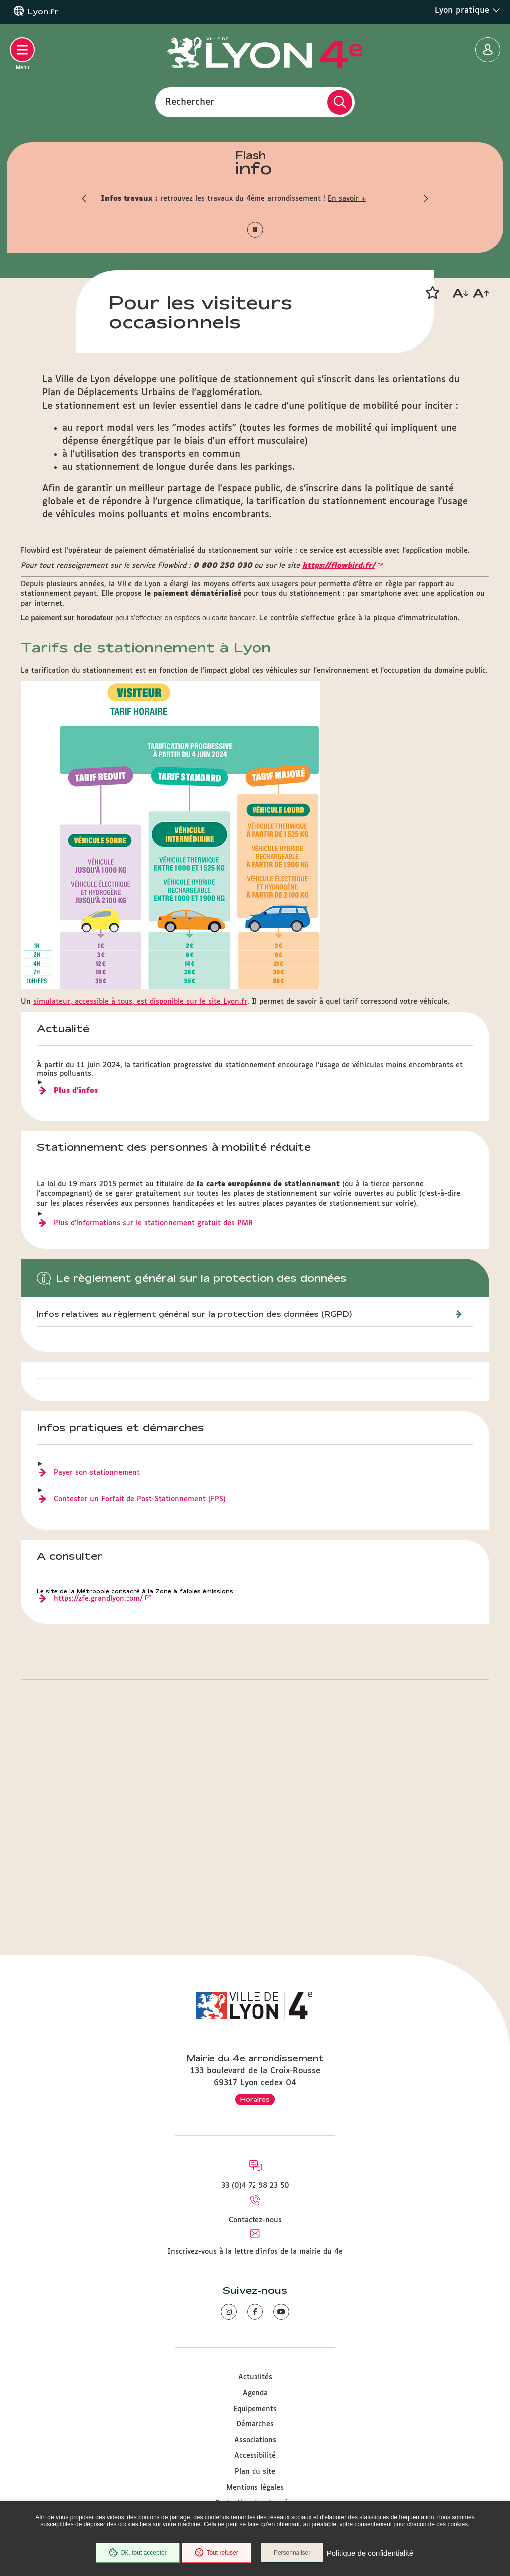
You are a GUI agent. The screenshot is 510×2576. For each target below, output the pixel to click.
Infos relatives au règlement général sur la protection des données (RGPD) (194, 1510)
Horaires (255, 2099)
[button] (83, 198)
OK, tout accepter (136, 2553)
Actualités (255, 2377)
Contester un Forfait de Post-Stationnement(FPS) (140, 1696)
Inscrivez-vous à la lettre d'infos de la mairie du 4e (255, 2251)
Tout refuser (215, 2553)
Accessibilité (255, 2456)
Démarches (255, 2424)
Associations (255, 2440)
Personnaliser (293, 2553)
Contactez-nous (255, 2220)
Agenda (255, 2393)
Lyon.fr (43, 12)
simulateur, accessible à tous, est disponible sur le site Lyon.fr (140, 1198)
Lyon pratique (467, 10)
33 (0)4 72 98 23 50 (255, 2186)
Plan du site (255, 2471)
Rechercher (189, 101)
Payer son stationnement (97, 1669)
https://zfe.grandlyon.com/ (98, 1794)
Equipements (255, 2409)
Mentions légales (255, 2487)
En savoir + (347, 198)
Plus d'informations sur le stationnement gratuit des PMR (153, 1419)
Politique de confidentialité (371, 2553)
